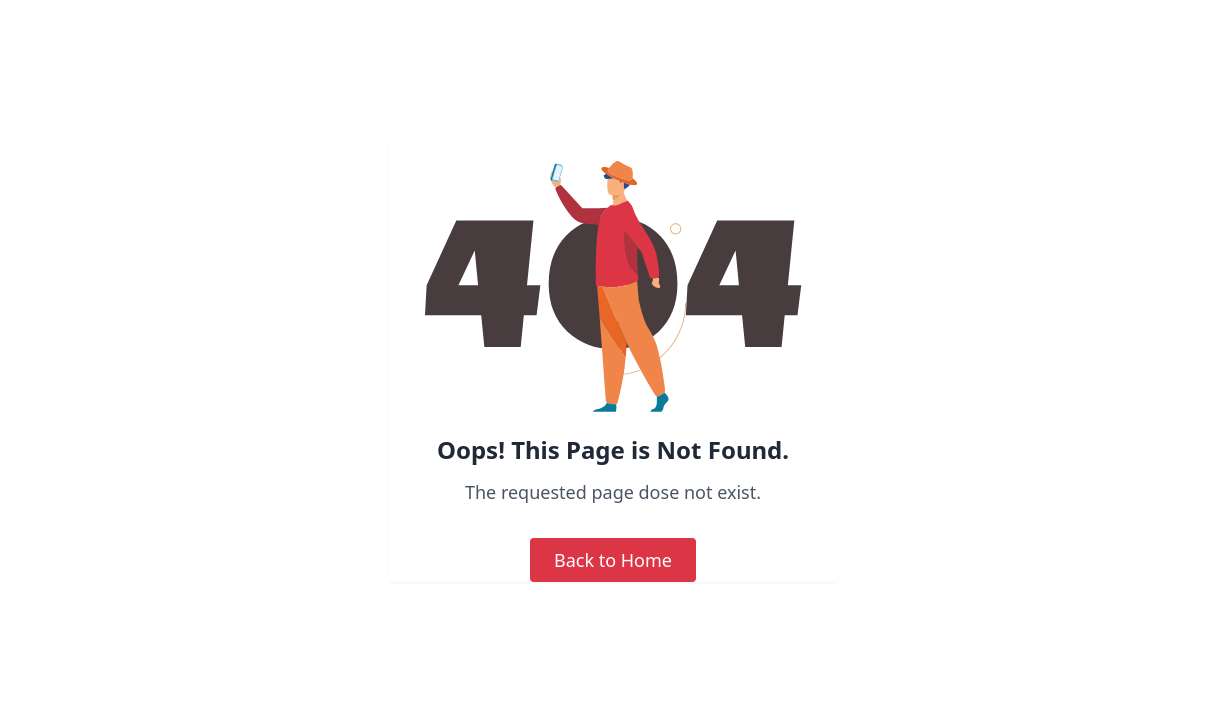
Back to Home (613, 560)
